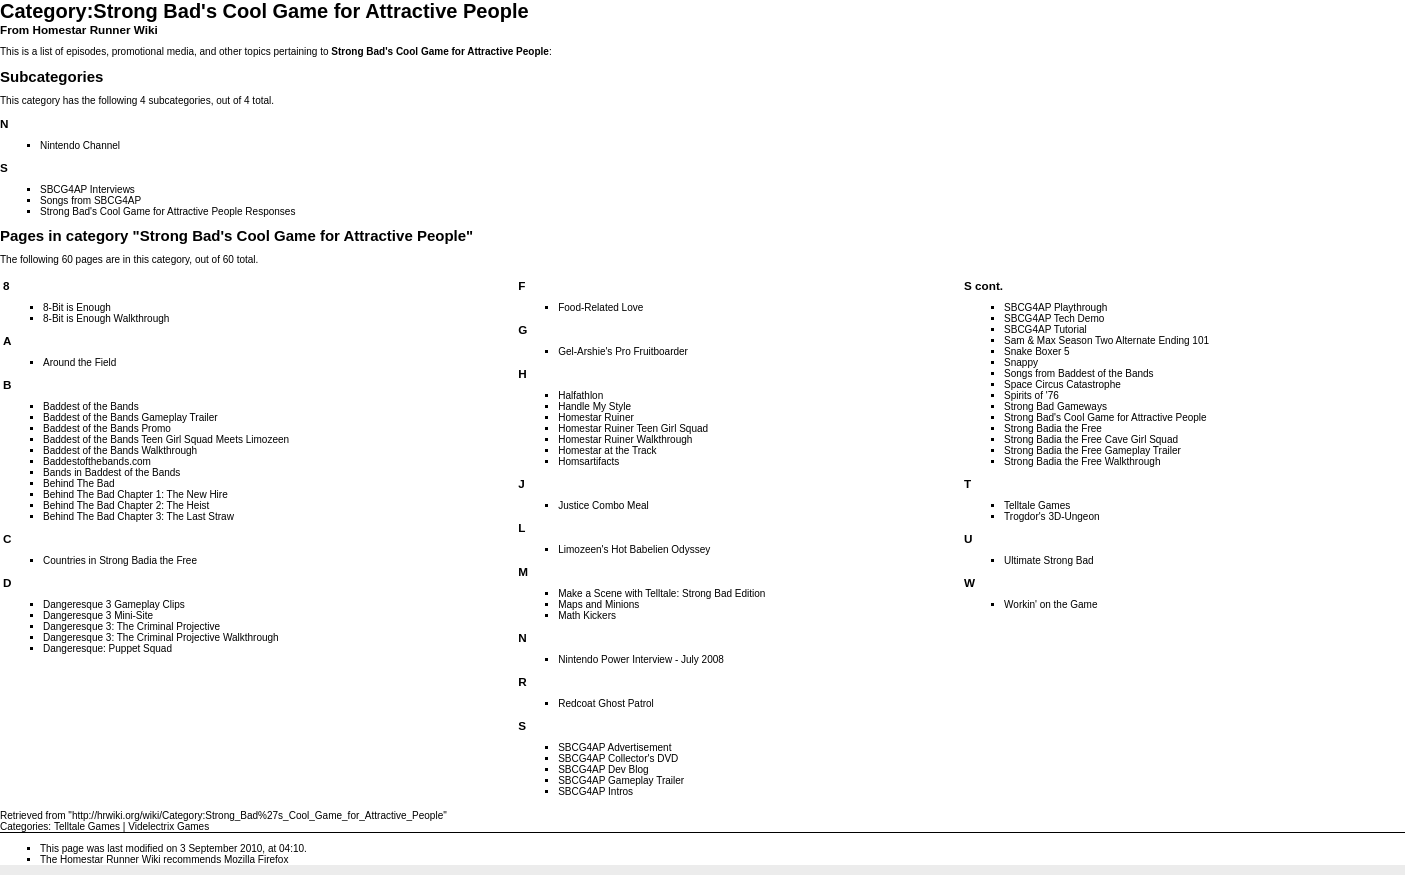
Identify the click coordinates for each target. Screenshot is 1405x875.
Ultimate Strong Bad (1049, 560)
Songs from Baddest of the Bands (1079, 373)
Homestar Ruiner (596, 417)
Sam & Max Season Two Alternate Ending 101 (1106, 340)
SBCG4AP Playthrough (1055, 307)
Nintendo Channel (80, 145)
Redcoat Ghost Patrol (606, 703)
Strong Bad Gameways (1055, 406)
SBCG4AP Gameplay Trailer (621, 780)
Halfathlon (580, 395)
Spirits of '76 (1031, 395)
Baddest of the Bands (91, 406)
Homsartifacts (588, 461)
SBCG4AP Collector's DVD (618, 758)
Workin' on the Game (1050, 604)
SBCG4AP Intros (595, 791)
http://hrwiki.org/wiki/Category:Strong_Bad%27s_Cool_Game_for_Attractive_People (257, 815)
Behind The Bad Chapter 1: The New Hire (135, 494)
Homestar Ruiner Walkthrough (625, 439)
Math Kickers (587, 615)
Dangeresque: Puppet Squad (107, 648)
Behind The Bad (79, 483)
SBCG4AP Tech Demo (1054, 318)
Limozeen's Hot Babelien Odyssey (634, 549)
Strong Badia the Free (1053, 428)
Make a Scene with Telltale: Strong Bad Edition (661, 593)
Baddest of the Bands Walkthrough (120, 450)
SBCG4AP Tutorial (1045, 329)
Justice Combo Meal (603, 505)
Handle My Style (594, 406)
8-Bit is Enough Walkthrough (106, 318)
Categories (24, 826)
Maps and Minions (598, 604)
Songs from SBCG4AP (90, 200)
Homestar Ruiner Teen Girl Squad (633, 428)
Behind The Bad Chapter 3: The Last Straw (138, 516)
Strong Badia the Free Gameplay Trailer (1092, 450)
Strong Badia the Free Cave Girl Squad (1091, 439)
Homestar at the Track (607, 450)
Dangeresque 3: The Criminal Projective (131, 626)
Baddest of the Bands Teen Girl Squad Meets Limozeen (166, 439)
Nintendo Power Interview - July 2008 (641, 659)
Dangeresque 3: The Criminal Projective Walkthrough (161, 637)
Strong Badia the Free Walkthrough (1082, 461)
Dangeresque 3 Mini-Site (98, 615)
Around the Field (79, 362)
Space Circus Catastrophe (1062, 384)
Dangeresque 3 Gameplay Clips (114, 604)
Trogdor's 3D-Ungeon (1051, 516)
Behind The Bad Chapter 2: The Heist (126, 505)
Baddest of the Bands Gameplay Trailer (130, 417)
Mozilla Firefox (256, 859)
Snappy (1021, 362)
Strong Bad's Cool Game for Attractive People (440, 51)
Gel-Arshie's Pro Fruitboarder (623, 351)
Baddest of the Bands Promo (107, 428)
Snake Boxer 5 (1037, 351)
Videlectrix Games (168, 826)
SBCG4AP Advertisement (614, 747)
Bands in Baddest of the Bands (111, 472)
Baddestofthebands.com (97, 461)
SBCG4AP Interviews (87, 189)
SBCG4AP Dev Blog (603, 769)
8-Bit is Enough (77, 307)
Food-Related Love (600, 307)
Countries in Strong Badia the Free (120, 560)
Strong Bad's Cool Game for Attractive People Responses (167, 211)
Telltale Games (1037, 505)
